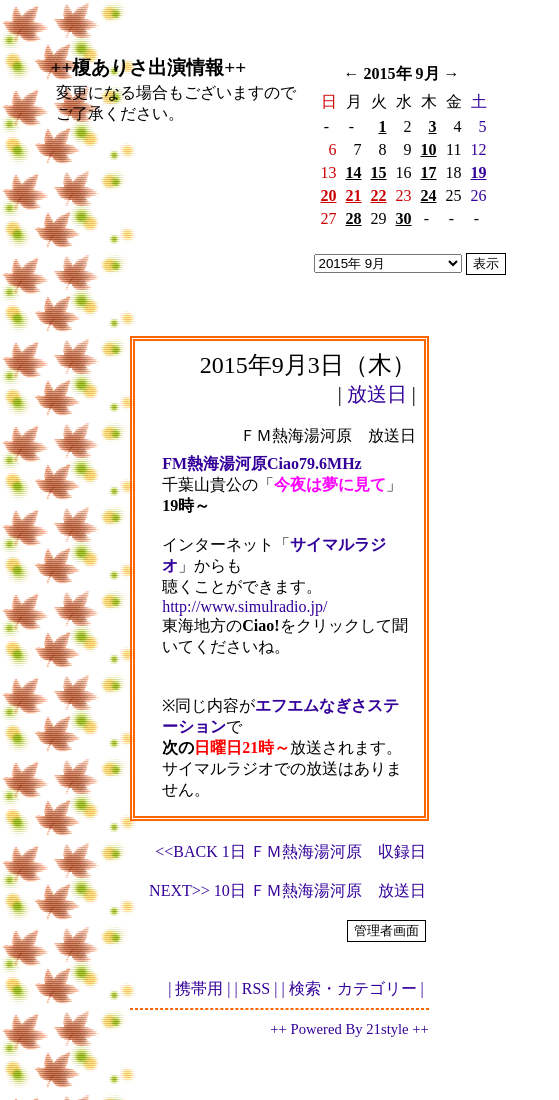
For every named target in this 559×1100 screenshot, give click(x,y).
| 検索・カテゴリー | (352, 988)
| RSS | (256, 988)
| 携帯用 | (199, 988)
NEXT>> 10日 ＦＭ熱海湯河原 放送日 (287, 890)
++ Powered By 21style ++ (349, 1029)
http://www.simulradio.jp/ (244, 606)
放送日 (377, 394)
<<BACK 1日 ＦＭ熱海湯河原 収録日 (290, 851)
